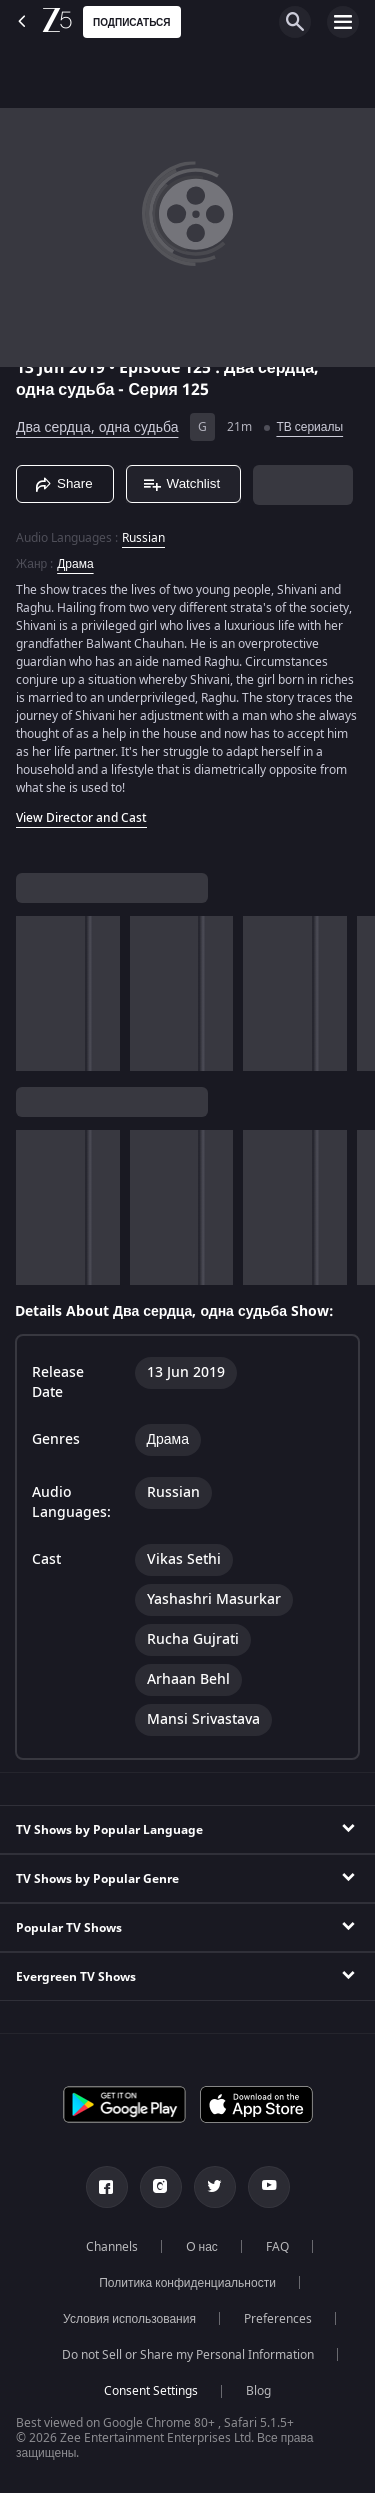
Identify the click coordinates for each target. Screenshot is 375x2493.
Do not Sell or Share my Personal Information (188, 2355)
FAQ (277, 2247)
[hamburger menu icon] (343, 22)
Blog (258, 2391)
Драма (75, 564)
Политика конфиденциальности (187, 2283)
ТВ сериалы (309, 427)
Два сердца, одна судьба (97, 427)
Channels (112, 2247)
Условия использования (129, 2319)
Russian (143, 538)
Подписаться (132, 22)
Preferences (278, 2319)
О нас (202, 2247)
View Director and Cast (81, 818)
